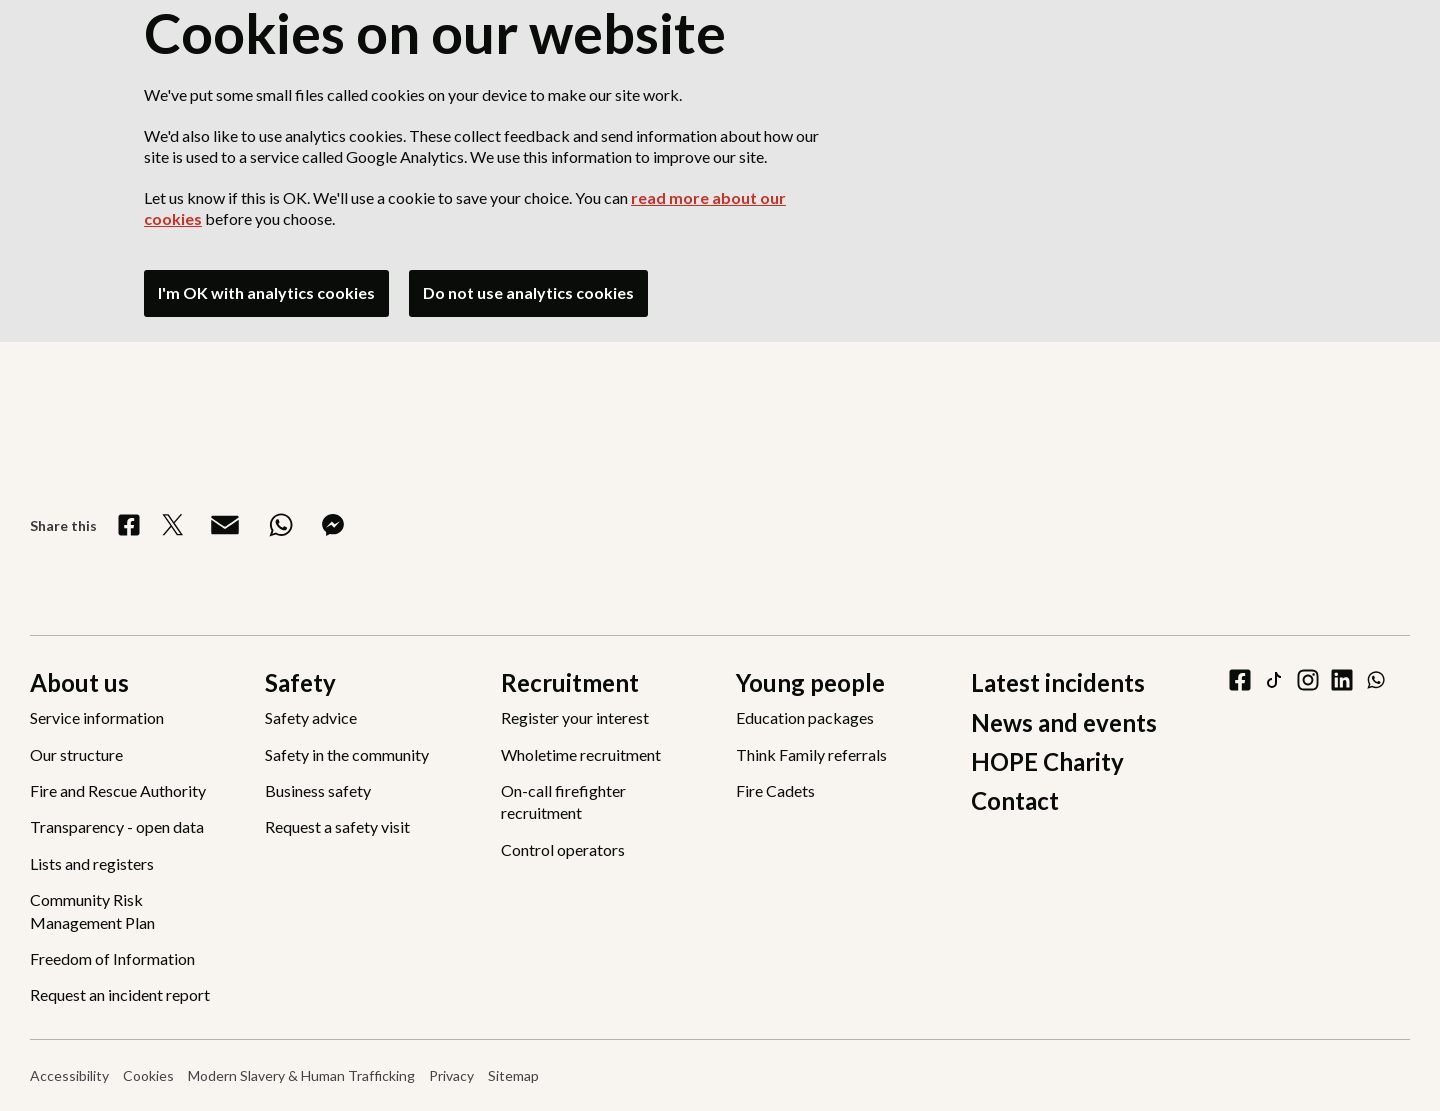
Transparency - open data (117, 826)
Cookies (148, 1075)
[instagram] (1308, 680)
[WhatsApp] (1376, 680)
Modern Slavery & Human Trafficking (301, 1075)
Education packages (805, 717)
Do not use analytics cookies (528, 292)
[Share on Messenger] (333, 525)
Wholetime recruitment (581, 754)
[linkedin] (1342, 680)
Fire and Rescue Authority (118, 790)
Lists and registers (92, 863)
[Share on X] (173, 525)
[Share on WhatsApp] (281, 525)
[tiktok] (1274, 680)
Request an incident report (120, 994)
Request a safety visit (337, 826)
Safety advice (311, 717)
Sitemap (513, 1075)
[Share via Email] (225, 525)
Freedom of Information (112, 958)
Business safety (318, 790)
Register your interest (575, 717)
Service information (97, 717)
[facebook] (1240, 680)
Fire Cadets (775, 790)
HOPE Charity (1047, 761)
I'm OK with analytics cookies (266, 292)
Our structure (76, 754)
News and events (1064, 722)
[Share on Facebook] (129, 525)
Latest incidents (1058, 682)
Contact (1015, 800)
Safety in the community (347, 754)
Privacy (451, 1075)
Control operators (563, 849)
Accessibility (69, 1075)
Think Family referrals (811, 754)
